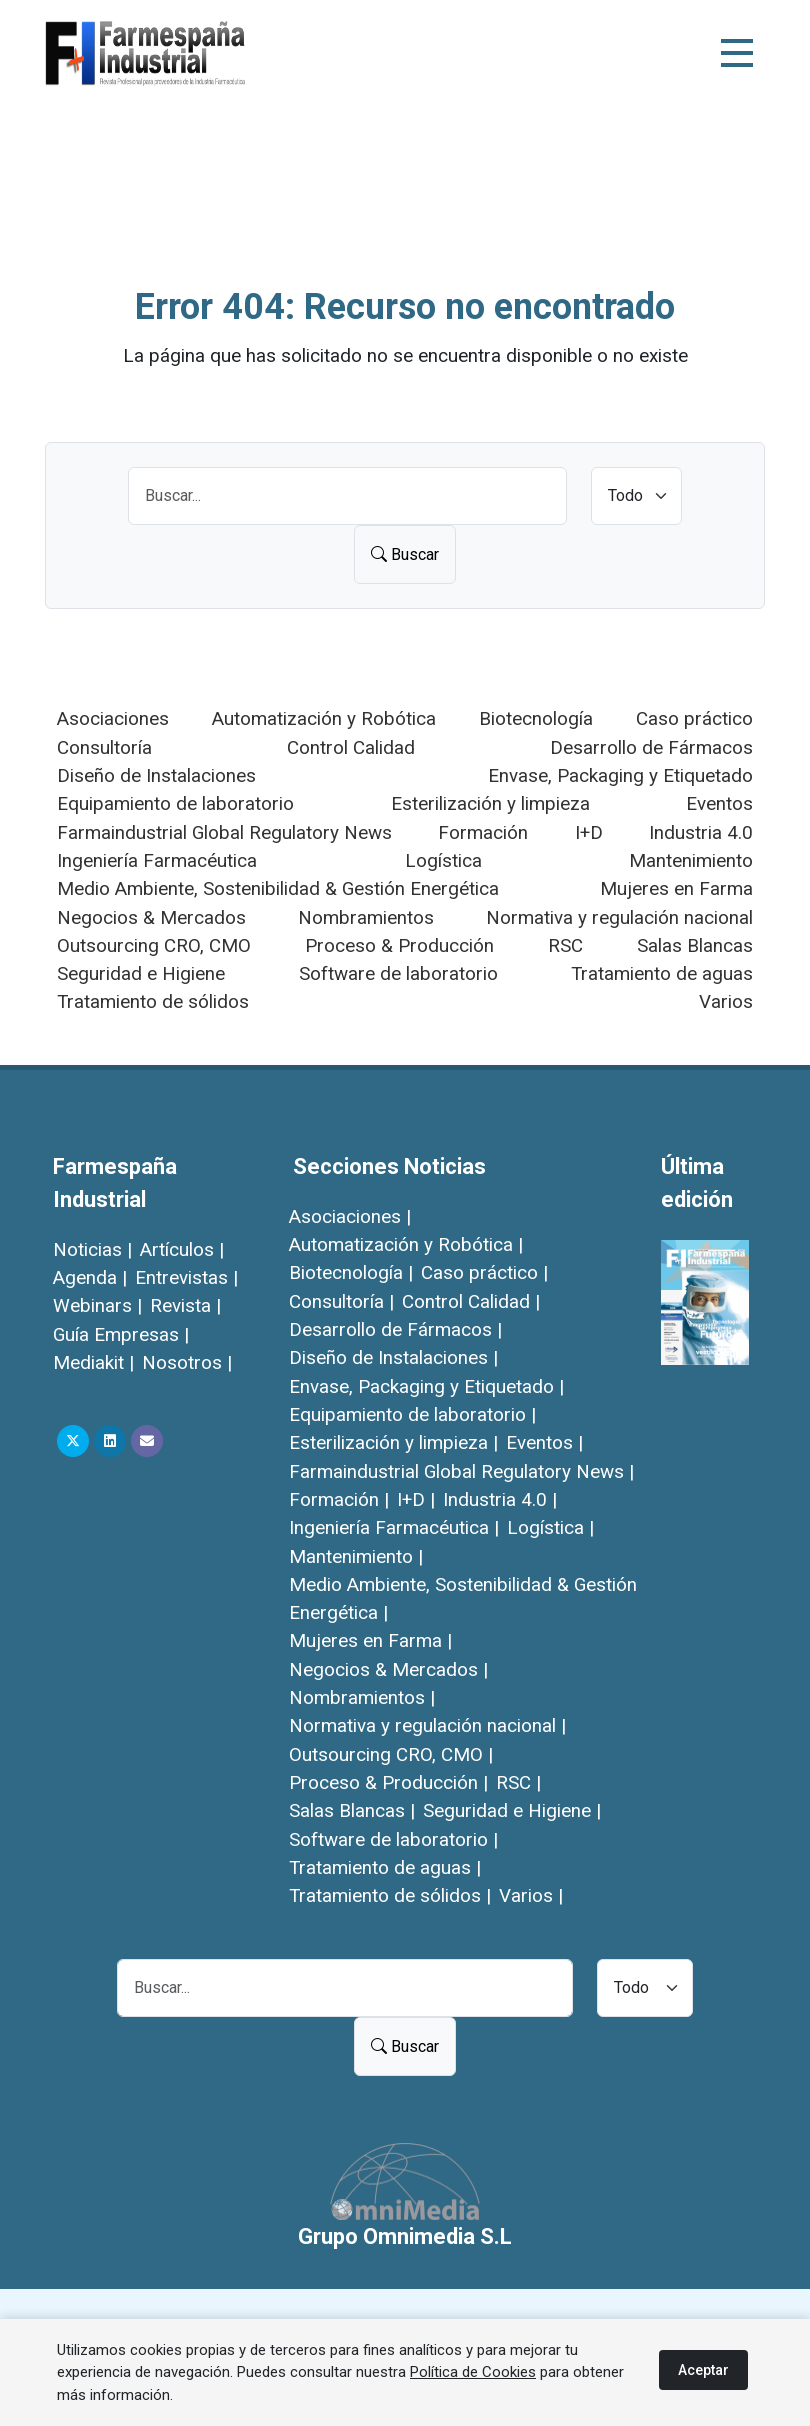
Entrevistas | (186, 1277)
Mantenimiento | (356, 1556)
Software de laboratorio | (393, 1839)
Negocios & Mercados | (388, 1669)
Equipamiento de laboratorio (175, 803)
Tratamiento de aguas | (385, 1867)
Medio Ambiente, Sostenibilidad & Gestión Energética (278, 888)
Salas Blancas (695, 945)
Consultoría (104, 747)
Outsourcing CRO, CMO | (391, 1754)
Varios (726, 1001)
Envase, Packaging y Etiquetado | (426, 1386)
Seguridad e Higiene (141, 973)
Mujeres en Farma (676, 888)
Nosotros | (187, 1362)
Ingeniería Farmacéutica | (394, 1527)
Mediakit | (93, 1362)
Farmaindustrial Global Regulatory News (224, 832)
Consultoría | (341, 1301)
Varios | (531, 1895)
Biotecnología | (351, 1272)
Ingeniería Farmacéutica (157, 860)
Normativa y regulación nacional (619, 917)
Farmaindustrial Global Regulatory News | (461, 1471)
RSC (565, 945)
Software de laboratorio (398, 973)
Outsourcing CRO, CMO (154, 945)
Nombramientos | (362, 1697)
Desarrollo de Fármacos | (395, 1329)
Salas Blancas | (352, 1810)
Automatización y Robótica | (406, 1244)
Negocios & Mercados (151, 917)
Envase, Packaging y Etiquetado (620, 775)
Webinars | (97, 1305)
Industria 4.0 (701, 832)
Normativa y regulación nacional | (427, 1725)
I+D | (416, 1499)
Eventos (719, 803)
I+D (589, 832)
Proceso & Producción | (388, 1782)
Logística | (550, 1527)
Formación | (339, 1499)
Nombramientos (366, 917)
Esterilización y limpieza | (393, 1442)
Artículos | (182, 1249)
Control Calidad (351, 747)
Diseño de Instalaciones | (393, 1357)
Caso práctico (694, 718)
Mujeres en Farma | (370, 1640)
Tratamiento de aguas (662, 973)
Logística (443, 860)
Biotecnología (536, 718)
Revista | (185, 1305)
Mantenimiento (691, 860)
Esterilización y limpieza (490, 803)
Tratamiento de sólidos (153, 1001)
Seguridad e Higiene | (512, 1810)
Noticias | (92, 1249)
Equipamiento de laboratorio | (412, 1414)
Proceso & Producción (399, 945)
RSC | (518, 1782)
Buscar (405, 554)
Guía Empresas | (121, 1334)
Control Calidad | (471, 1301)
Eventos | (544, 1442)
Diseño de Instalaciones (156, 775)
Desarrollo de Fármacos (651, 747)
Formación (483, 832)
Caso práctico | (484, 1272)
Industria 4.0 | (500, 1499)
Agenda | (90, 1277)
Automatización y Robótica (324, 718)
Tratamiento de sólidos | (390, 1895)
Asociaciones (113, 718)
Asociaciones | (350, 1216)
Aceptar (703, 2370)
